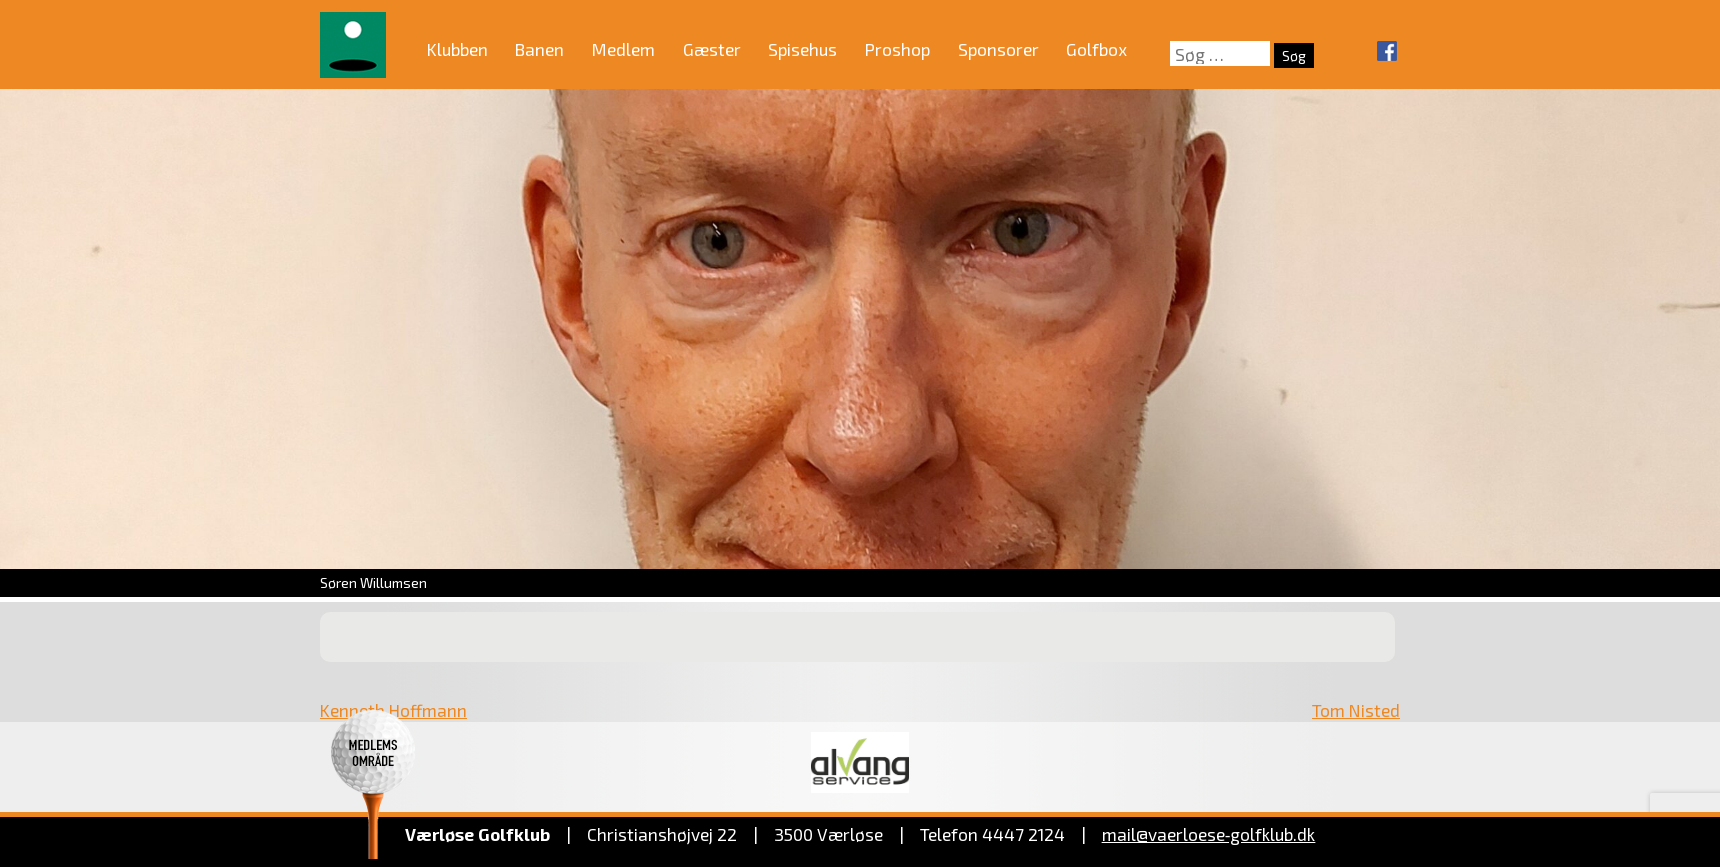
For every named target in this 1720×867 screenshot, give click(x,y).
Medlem (623, 49)
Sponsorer (998, 49)
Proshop (897, 49)
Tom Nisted (1356, 710)
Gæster (712, 49)
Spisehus (802, 49)
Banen (539, 49)
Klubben (457, 49)
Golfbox (1096, 49)
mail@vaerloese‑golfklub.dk (1209, 834)
